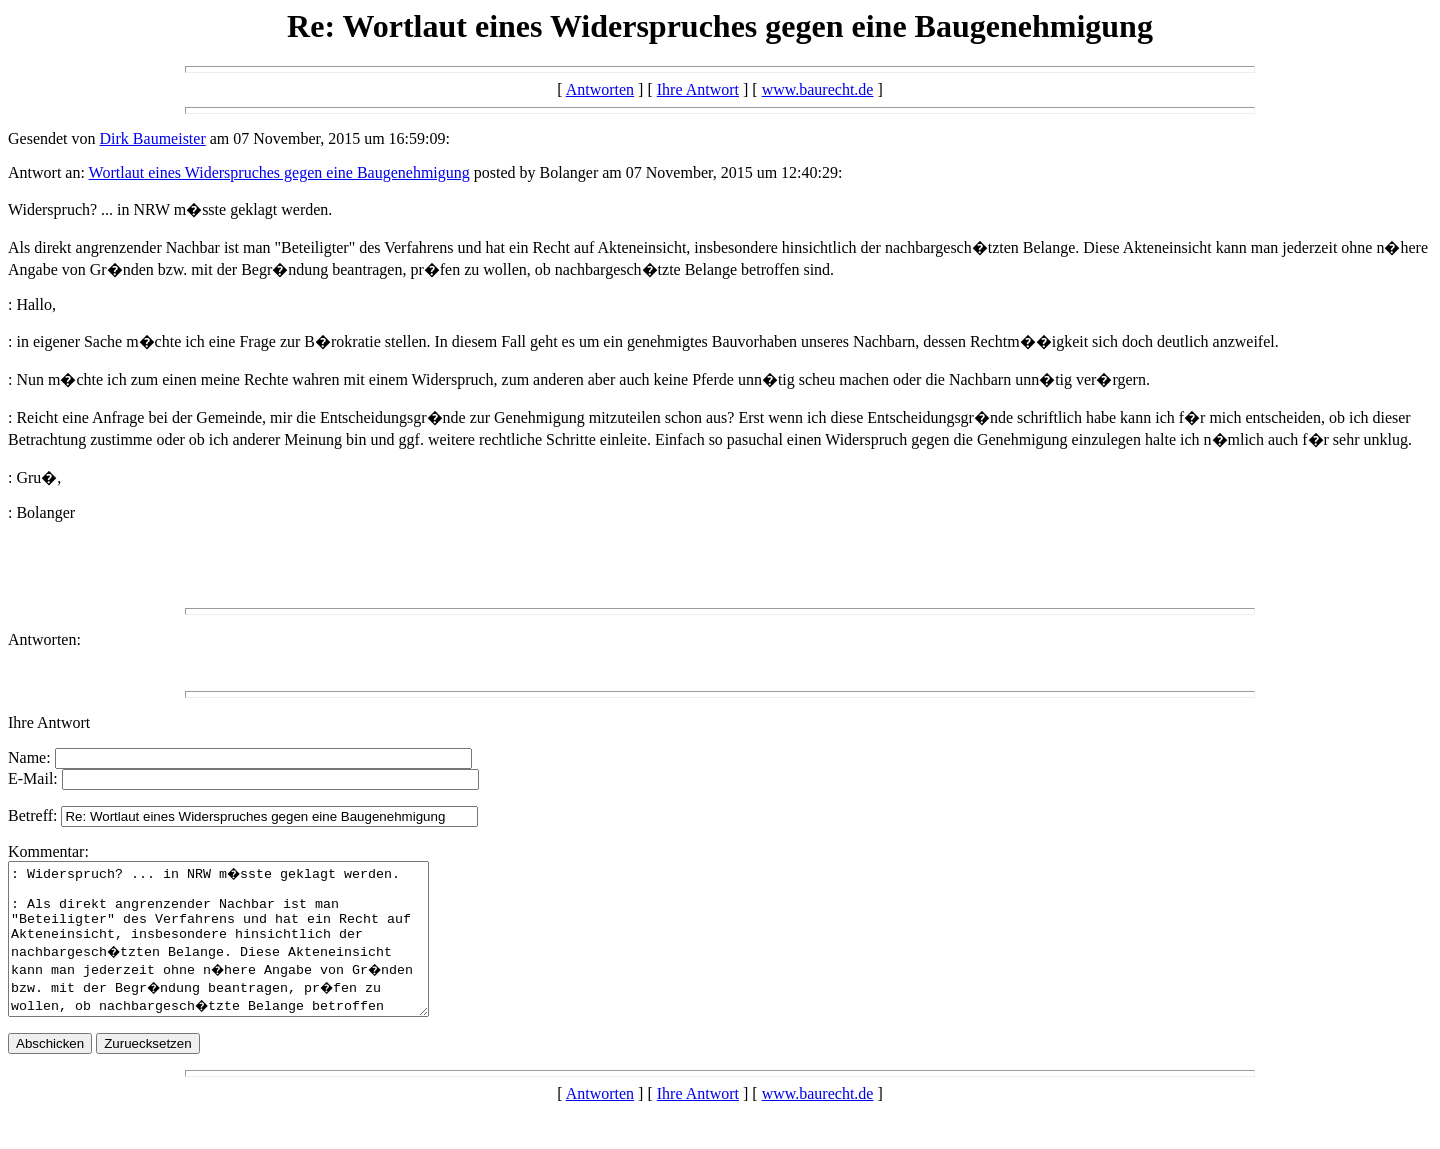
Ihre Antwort (698, 89)
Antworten (600, 89)
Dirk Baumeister (153, 138)
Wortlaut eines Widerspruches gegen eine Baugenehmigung (279, 172)
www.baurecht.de (818, 89)
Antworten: (44, 639)
